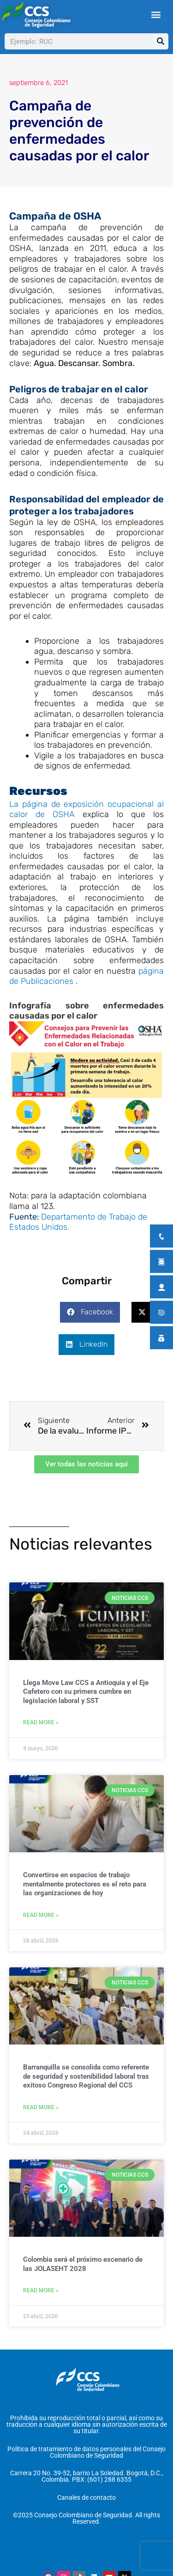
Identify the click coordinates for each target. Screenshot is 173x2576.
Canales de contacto (86, 2497)
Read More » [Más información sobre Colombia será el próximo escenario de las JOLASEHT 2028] (41, 2290)
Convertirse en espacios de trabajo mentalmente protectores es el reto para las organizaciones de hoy (84, 1884)
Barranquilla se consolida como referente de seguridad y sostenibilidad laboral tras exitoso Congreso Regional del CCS (86, 2076)
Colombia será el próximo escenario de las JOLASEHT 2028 (83, 2264)
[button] (155, 14)
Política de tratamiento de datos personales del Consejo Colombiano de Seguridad (86, 2452)
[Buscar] (160, 41)
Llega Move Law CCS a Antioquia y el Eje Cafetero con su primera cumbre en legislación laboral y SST (86, 1692)
